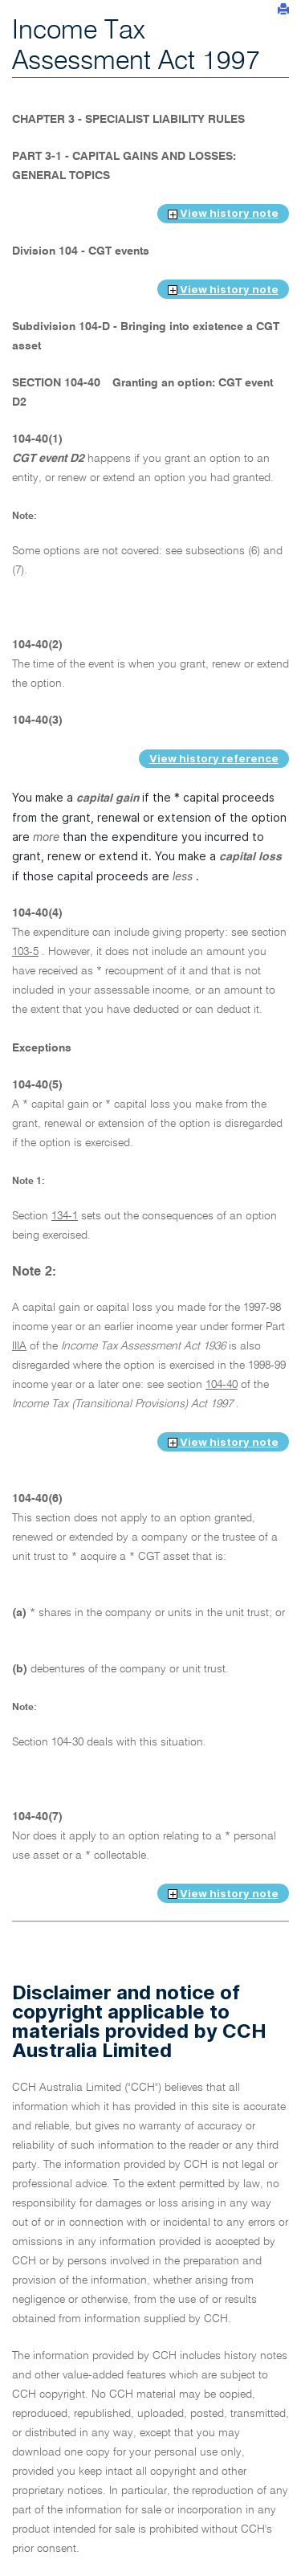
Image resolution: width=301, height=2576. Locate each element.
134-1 (64, 1216)
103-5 (25, 951)
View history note (223, 212)
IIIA (19, 1346)
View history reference (214, 758)
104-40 (221, 1384)
